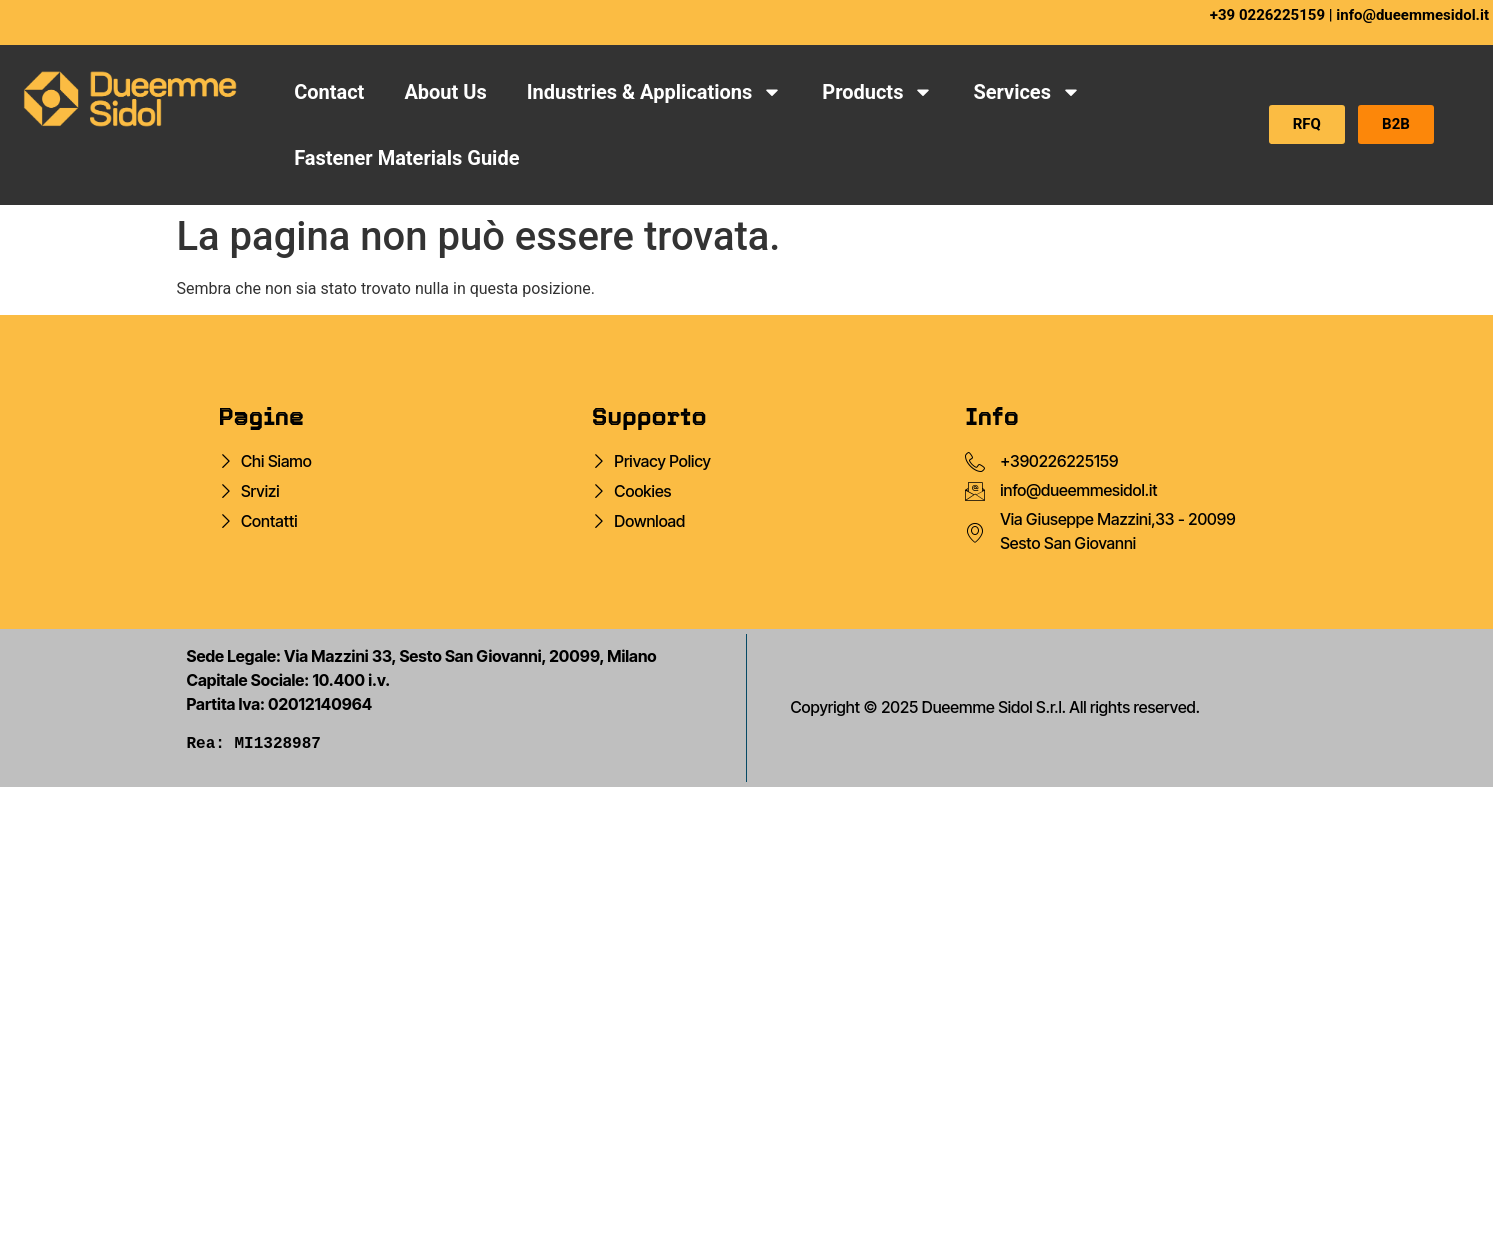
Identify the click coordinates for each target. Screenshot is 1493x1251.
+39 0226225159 (1267, 15)
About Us (445, 92)
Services (1027, 92)
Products (877, 92)
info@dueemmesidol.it (1412, 15)
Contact (329, 92)
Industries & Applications (655, 92)
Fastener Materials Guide (406, 158)
